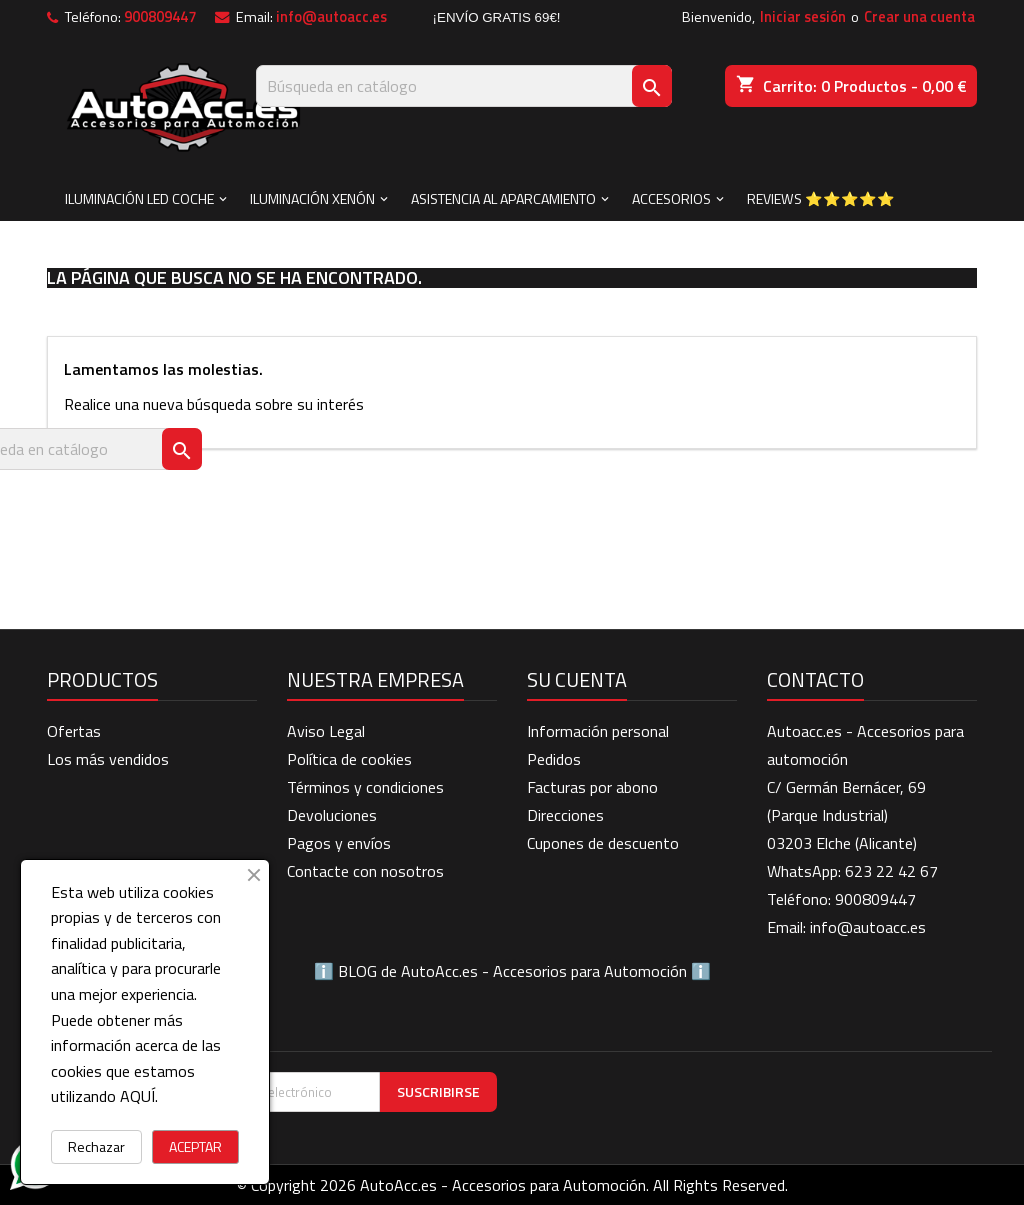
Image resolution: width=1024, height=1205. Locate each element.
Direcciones (565, 815)
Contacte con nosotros (365, 871)
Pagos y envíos (339, 843)
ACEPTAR (195, 1146)
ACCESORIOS (671, 198)
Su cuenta (577, 679)
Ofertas (74, 731)
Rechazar (96, 1146)
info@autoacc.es (331, 17)
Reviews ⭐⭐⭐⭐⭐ (821, 198)
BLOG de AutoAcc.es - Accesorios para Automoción (512, 971)
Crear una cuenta (919, 17)
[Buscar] (464, 86)
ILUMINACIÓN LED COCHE (139, 198)
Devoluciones (332, 815)
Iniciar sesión (803, 17)
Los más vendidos (108, 759)
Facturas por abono (592, 787)
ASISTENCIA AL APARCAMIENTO (503, 198)
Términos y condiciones (365, 787)
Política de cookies (349, 759)
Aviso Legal (326, 731)
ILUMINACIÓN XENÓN (312, 198)
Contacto (815, 679)
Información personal (598, 731)
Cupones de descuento (603, 843)
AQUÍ (137, 1096)
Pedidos (554, 759)
